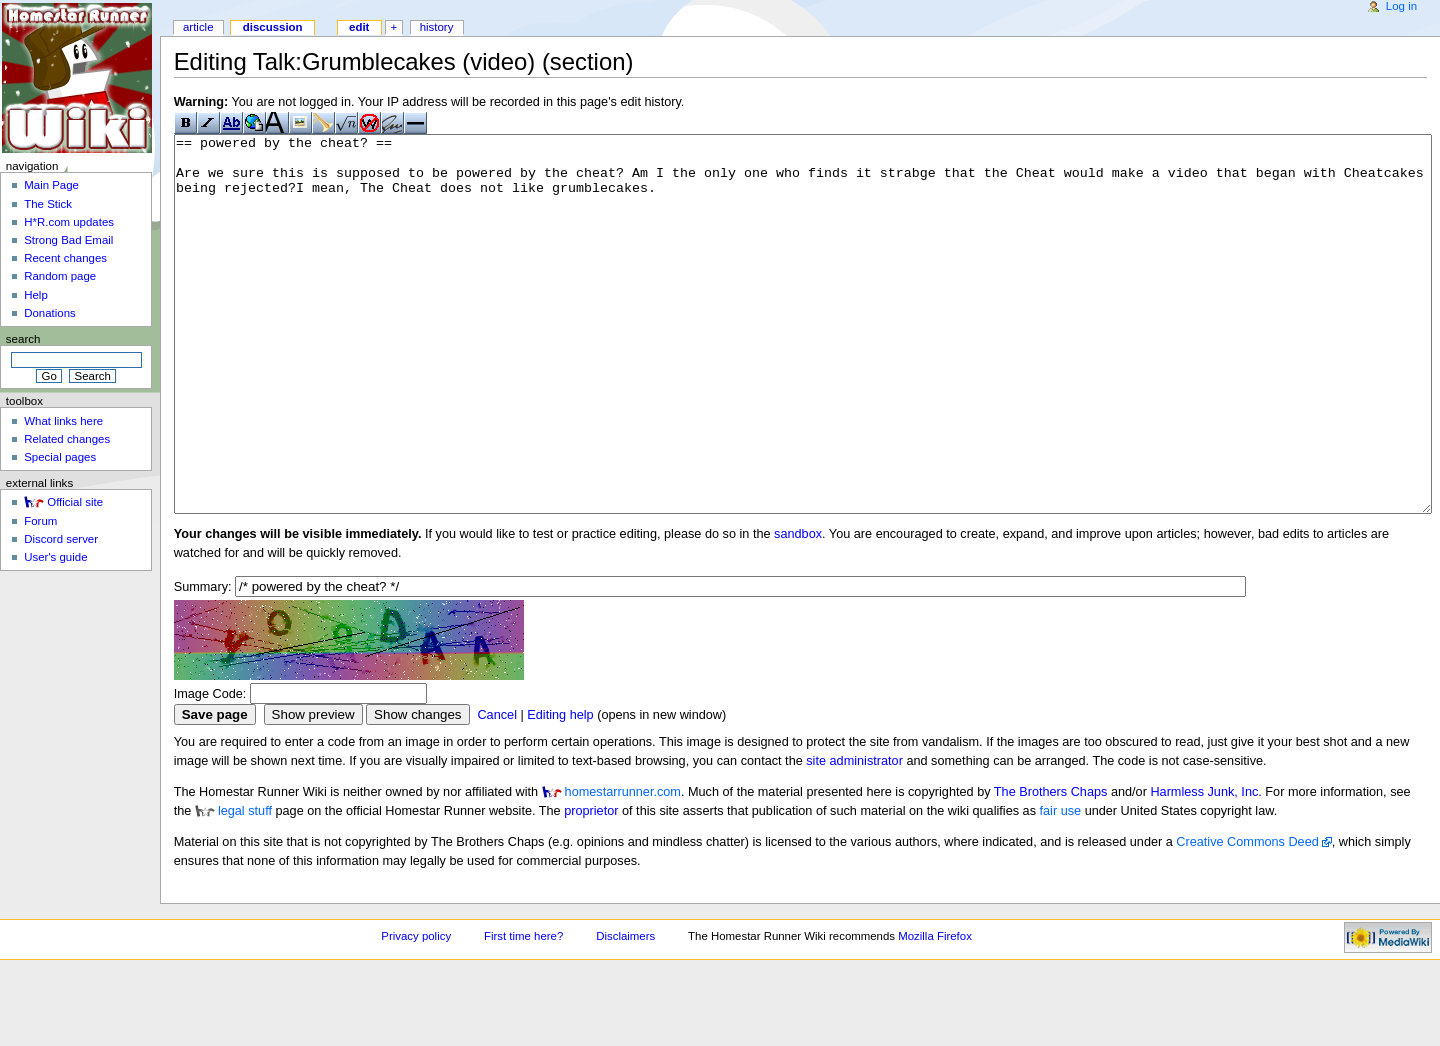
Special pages (60, 457)
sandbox (798, 609)
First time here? (523, 1011)
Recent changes (65, 258)
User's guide (55, 557)
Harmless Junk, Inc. (1205, 867)
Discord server (61, 539)
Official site (75, 502)
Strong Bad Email (68, 240)
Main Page (51, 185)
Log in (1401, 6)
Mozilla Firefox (935, 1011)
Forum (40, 521)
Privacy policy (416, 1011)
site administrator (854, 836)
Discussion (273, 27)
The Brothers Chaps (1051, 867)
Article (198, 27)
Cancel (497, 790)
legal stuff (245, 886)
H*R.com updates (69, 222)
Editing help (560, 790)
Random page (60, 276)
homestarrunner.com (623, 867)
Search (23, 339)
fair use (1061, 886)
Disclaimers (625, 1011)
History (437, 27)
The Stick (48, 204)
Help (36, 295)
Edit (359, 27)
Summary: (203, 662)
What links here (63, 421)
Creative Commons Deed (1247, 917)
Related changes (67, 439)
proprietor (591, 886)
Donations (50, 313)
